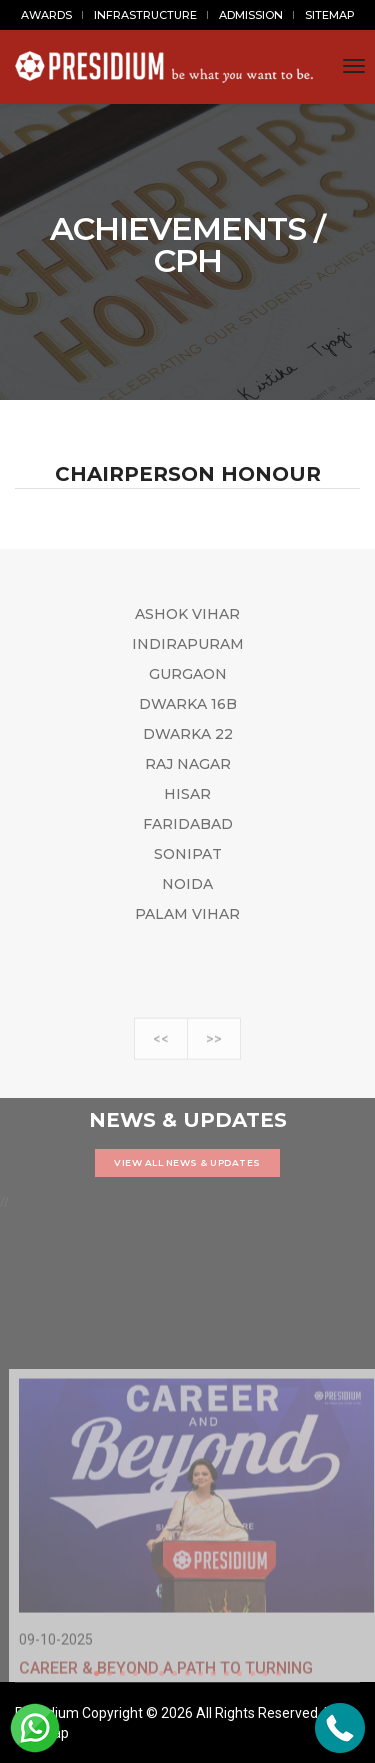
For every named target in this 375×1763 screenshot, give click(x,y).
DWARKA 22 (188, 734)
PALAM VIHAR (187, 914)
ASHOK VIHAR (187, 614)
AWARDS (46, 15)
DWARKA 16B (188, 704)
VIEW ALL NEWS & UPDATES (187, 1162)
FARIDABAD (188, 824)
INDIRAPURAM (188, 644)
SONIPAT (188, 854)
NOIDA (187, 884)
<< (161, 1055)
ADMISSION (251, 15)
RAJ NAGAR (188, 764)
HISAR (187, 794)
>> (214, 1055)
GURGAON (188, 674)
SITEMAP (330, 15)
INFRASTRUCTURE (145, 15)
